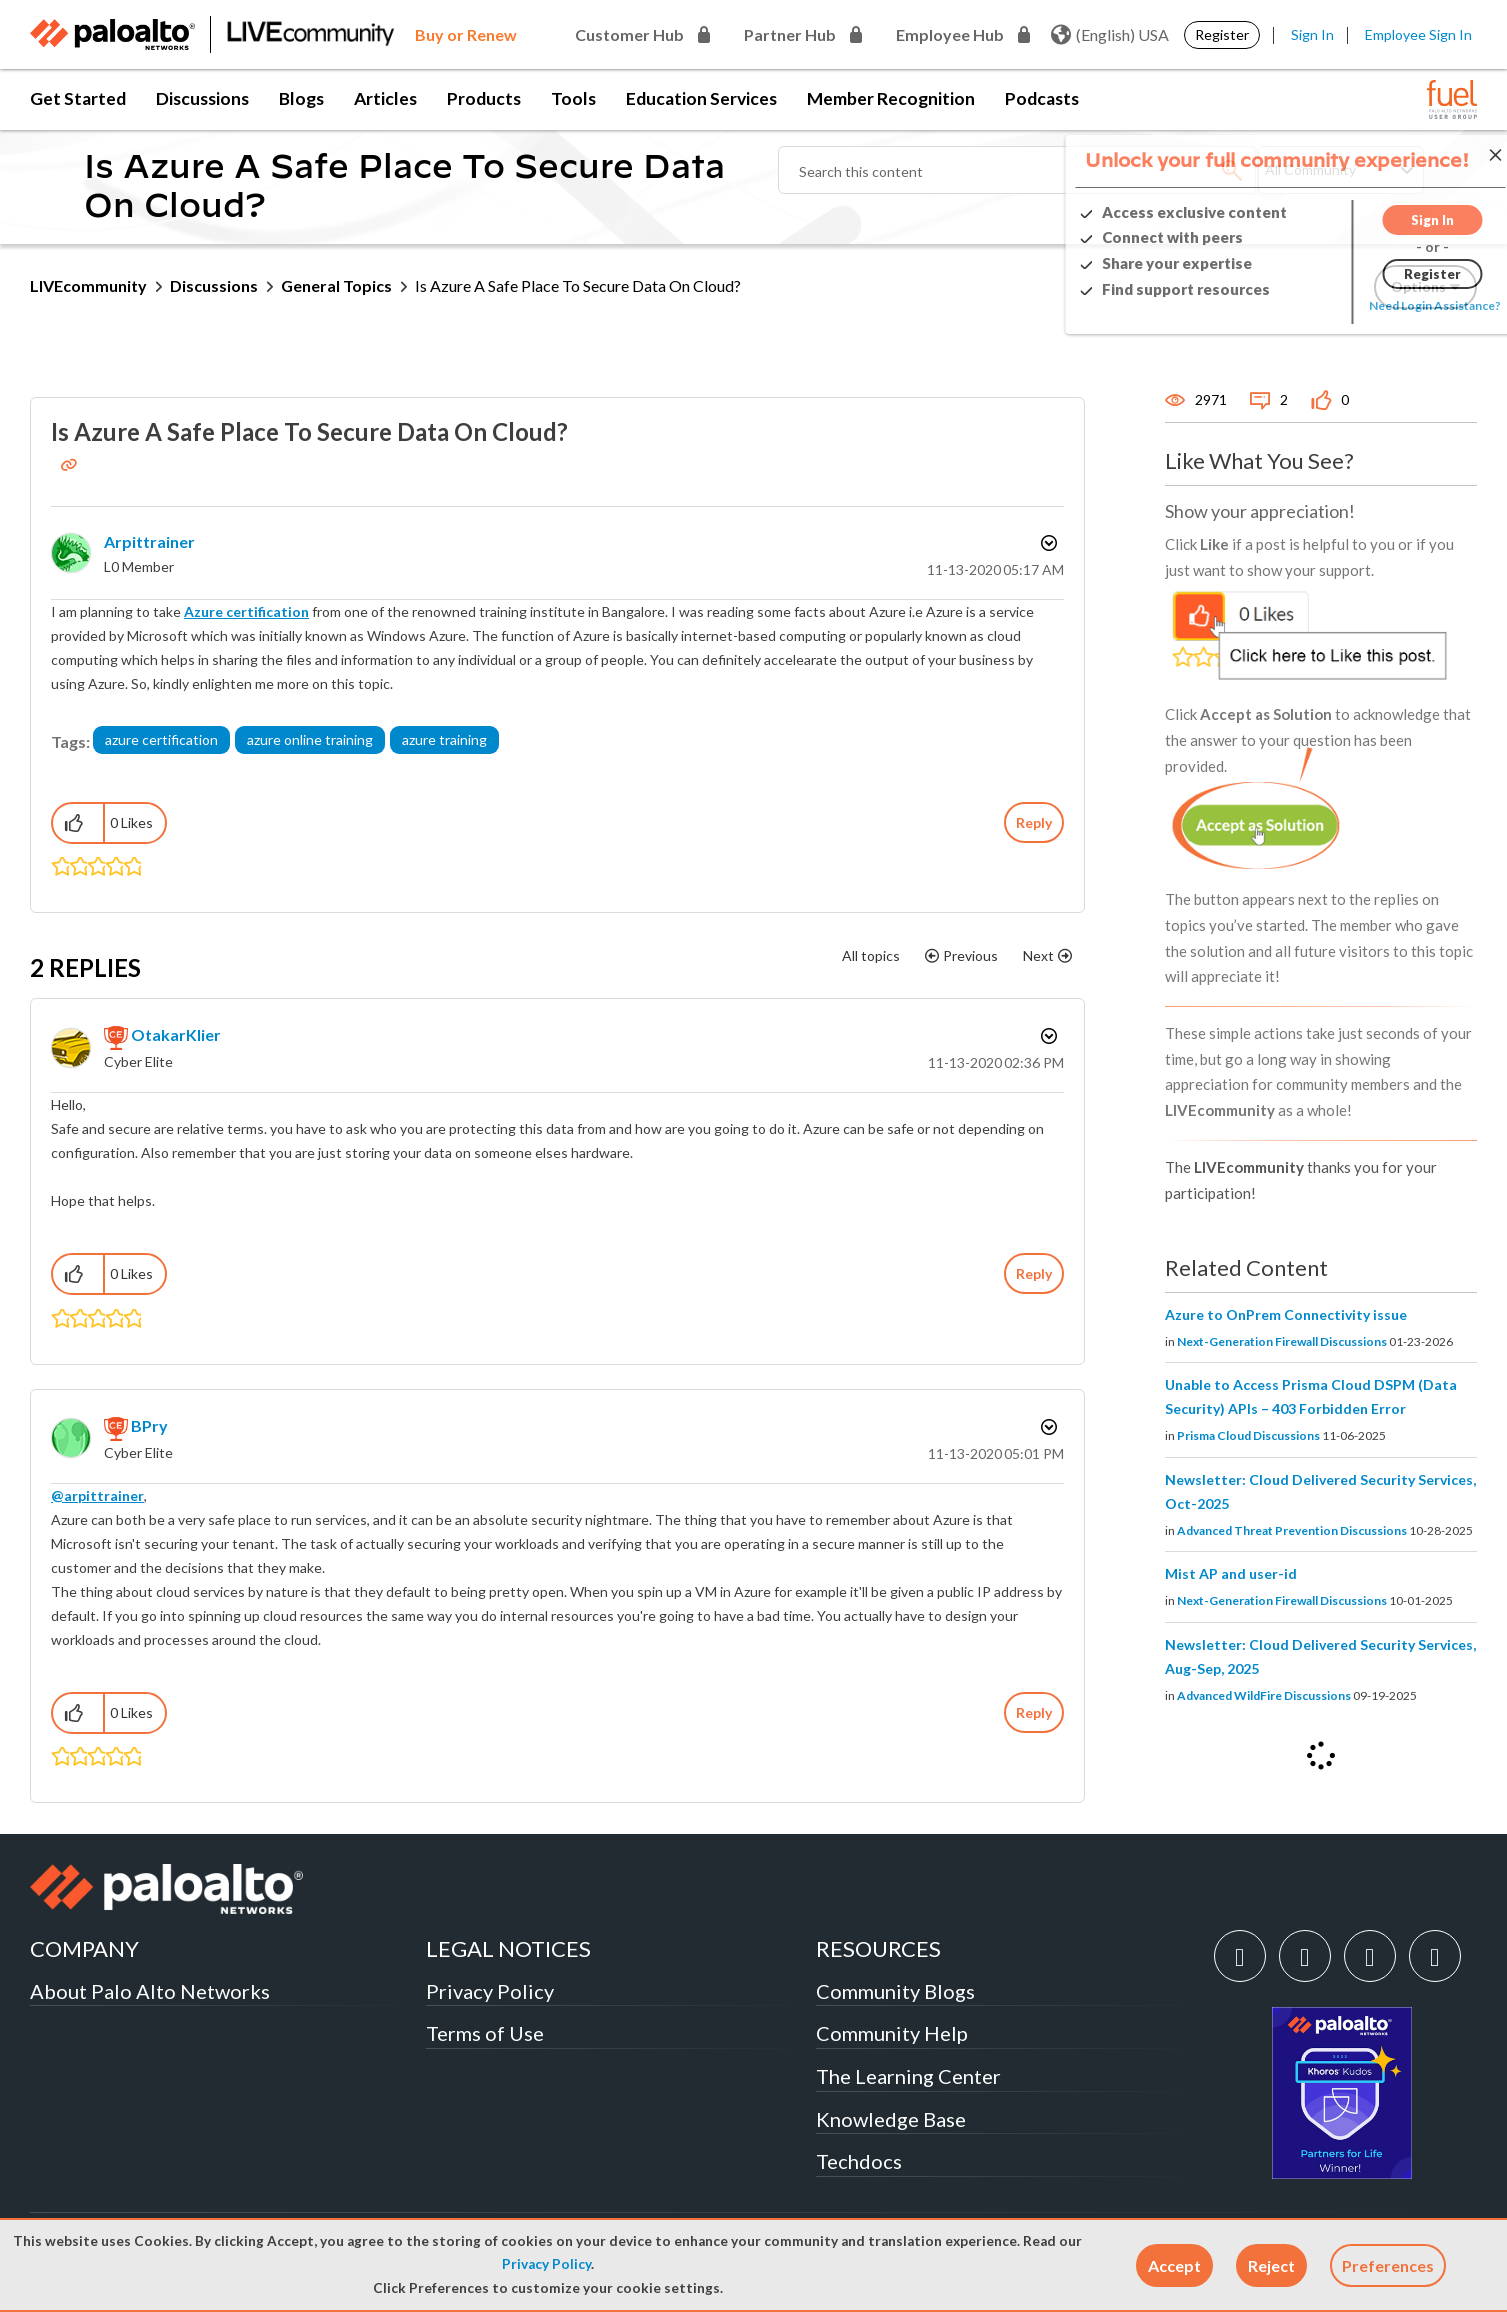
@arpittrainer (97, 1495)
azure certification (161, 739)
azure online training (310, 739)
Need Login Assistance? (1387, 305)
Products (484, 98)
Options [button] (1047, 543)
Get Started (78, 98)
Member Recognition (891, 98)
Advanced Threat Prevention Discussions (1292, 1530)
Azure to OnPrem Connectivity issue (1286, 1314)
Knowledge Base (891, 2119)
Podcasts (1042, 98)
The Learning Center (908, 2076)
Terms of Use (485, 2033)
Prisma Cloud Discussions (1248, 1435)
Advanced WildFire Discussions (1264, 1695)
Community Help (892, 2033)
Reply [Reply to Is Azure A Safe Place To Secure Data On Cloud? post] (1034, 822)
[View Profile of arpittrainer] (149, 541)
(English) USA (1110, 35)
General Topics (336, 285)
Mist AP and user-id (1231, 1573)
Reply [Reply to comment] (1034, 1273)
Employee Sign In (1418, 34)
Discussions (202, 98)
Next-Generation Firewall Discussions (1282, 1341)
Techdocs (859, 2161)
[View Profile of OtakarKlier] (176, 1034)
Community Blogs (895, 1991)
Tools (573, 98)
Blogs (301, 98)
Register (1222, 34)
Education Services (701, 98)
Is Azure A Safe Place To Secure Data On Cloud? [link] (578, 285)
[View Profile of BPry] (149, 1425)
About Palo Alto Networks (150, 1991)
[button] (1174, 2265)
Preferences (1388, 2265)
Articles (385, 98)
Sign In (1312, 34)
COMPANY (84, 1948)
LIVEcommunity (88, 285)
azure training (444, 739)
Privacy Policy (546, 2264)
